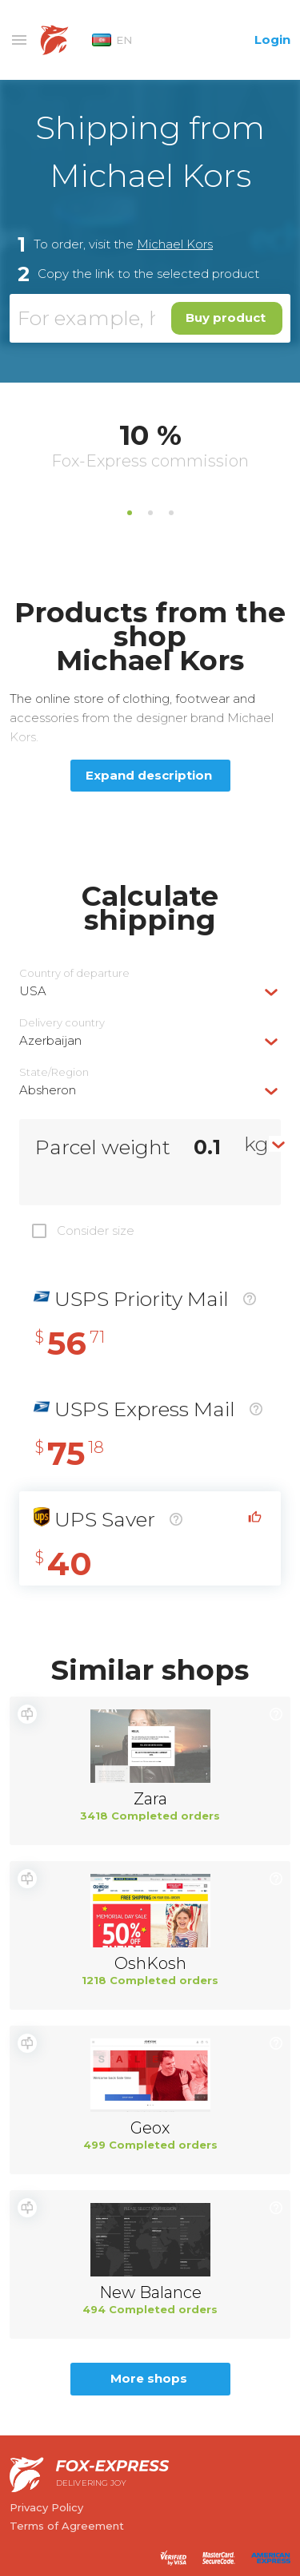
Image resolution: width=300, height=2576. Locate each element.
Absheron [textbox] (47, 1089)
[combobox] (150, 991)
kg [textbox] (256, 1144)
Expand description (149, 775)
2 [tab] (150, 512)
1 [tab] (129, 512)
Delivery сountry (62, 1023)
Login (272, 39)
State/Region (54, 1072)
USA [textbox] (32, 990)
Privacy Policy (46, 2507)
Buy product (226, 317)
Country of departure (74, 973)
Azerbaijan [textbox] (50, 1040)
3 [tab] (171, 512)
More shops (148, 2378)
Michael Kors (175, 244)
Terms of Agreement (67, 2525)
